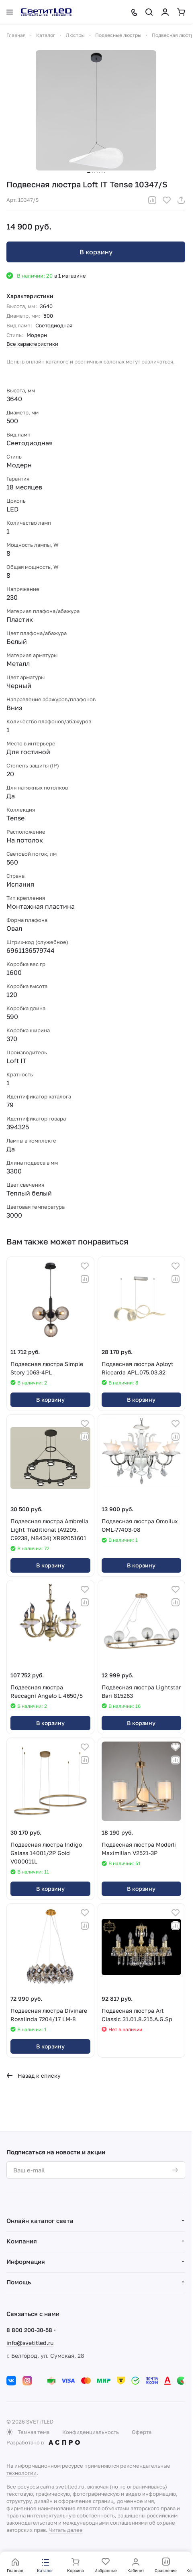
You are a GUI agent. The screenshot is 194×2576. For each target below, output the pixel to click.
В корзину (96, 252)
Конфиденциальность (90, 2432)
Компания (21, 2241)
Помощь (18, 2282)
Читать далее (66, 2530)
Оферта (141, 2432)
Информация (25, 2261)
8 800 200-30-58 (29, 2329)
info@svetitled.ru (29, 2342)
